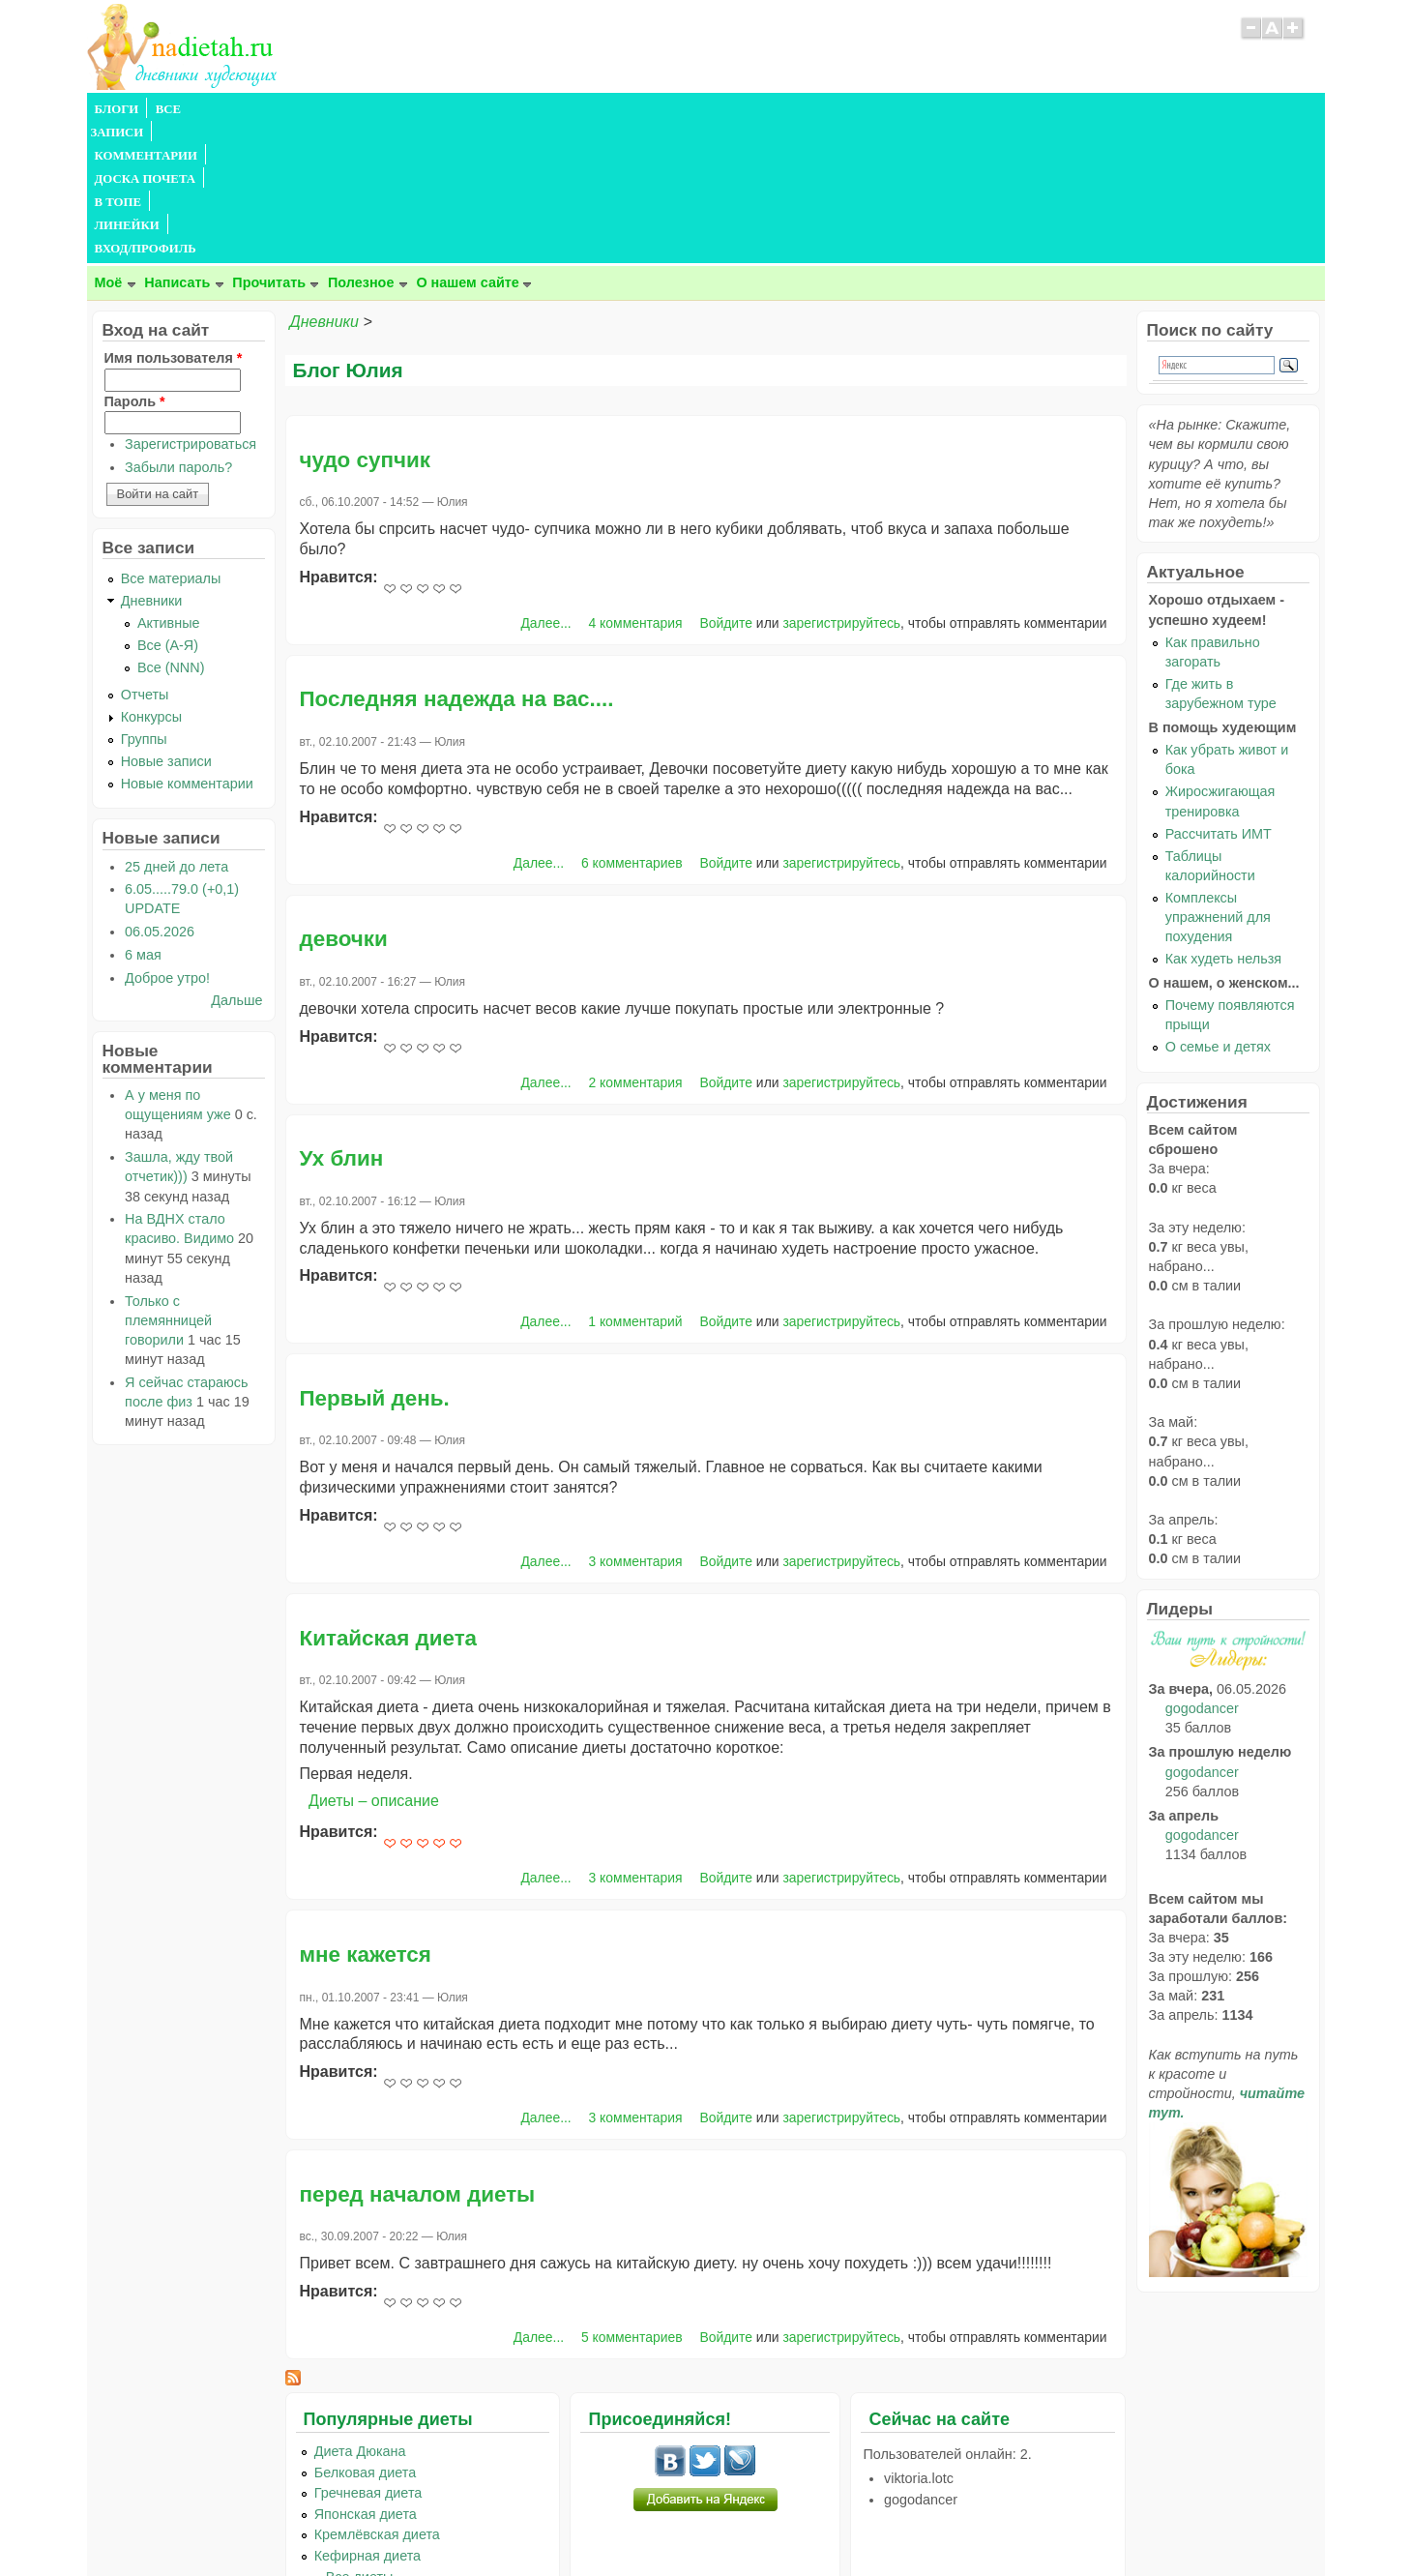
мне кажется (365, 1815)
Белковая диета (365, 2333)
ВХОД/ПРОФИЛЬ (688, 109)
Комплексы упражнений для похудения (1218, 778)
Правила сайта (611, 2523)
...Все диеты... (359, 2437)
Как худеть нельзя (1223, 819)
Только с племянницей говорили (168, 1181)
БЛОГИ (117, 109)
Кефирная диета (367, 2416)
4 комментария (636, 483)
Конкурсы (151, 577)
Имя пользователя (173, 218)
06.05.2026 (159, 792)
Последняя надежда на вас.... (457, 560)
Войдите (725, 483)
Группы (144, 599)
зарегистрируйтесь (841, 483)
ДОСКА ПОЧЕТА (424, 109)
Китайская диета (389, 1499)
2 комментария (636, 943)
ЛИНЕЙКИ (587, 109)
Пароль (134, 262)
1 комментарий (635, 1182)
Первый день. (375, 1259)
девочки (344, 799)
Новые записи (166, 622)
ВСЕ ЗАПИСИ (196, 109)
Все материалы (171, 439)
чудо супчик (365, 321)
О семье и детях (1218, 907)
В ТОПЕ (515, 109)
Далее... (545, 483)
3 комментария (636, 1422)
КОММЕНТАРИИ (304, 109)
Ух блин (342, 1019)
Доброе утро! (167, 838)
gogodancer (1202, 1569)
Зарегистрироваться (190, 304)
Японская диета (365, 2375)
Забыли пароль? (178, 328)
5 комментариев (632, 2198)
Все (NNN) (171, 528)
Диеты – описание (374, 1661)
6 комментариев (632, 723)
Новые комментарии (187, 644)
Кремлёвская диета (377, 2395)
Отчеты (145, 555)
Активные (168, 483)
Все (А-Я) (167, 506)
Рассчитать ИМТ (1218, 694)
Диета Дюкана (360, 2312)
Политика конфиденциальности (749, 2523)
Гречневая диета (368, 2353)
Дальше (236, 861)
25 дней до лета (176, 727)
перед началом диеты (418, 2055)
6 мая (143, 815)
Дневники (324, 182)
